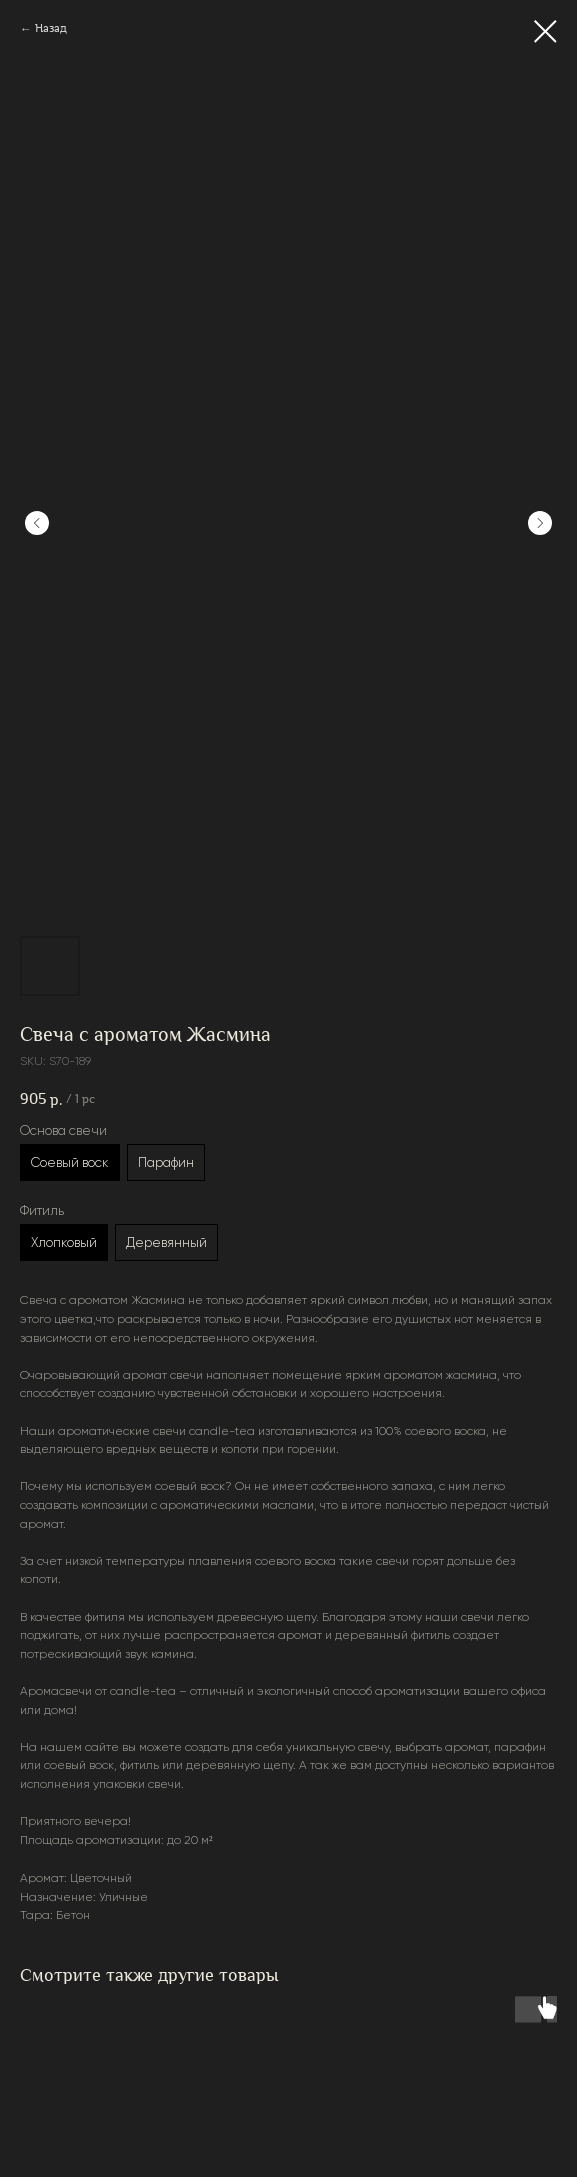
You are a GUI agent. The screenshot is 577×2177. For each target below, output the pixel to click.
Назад (51, 28)
